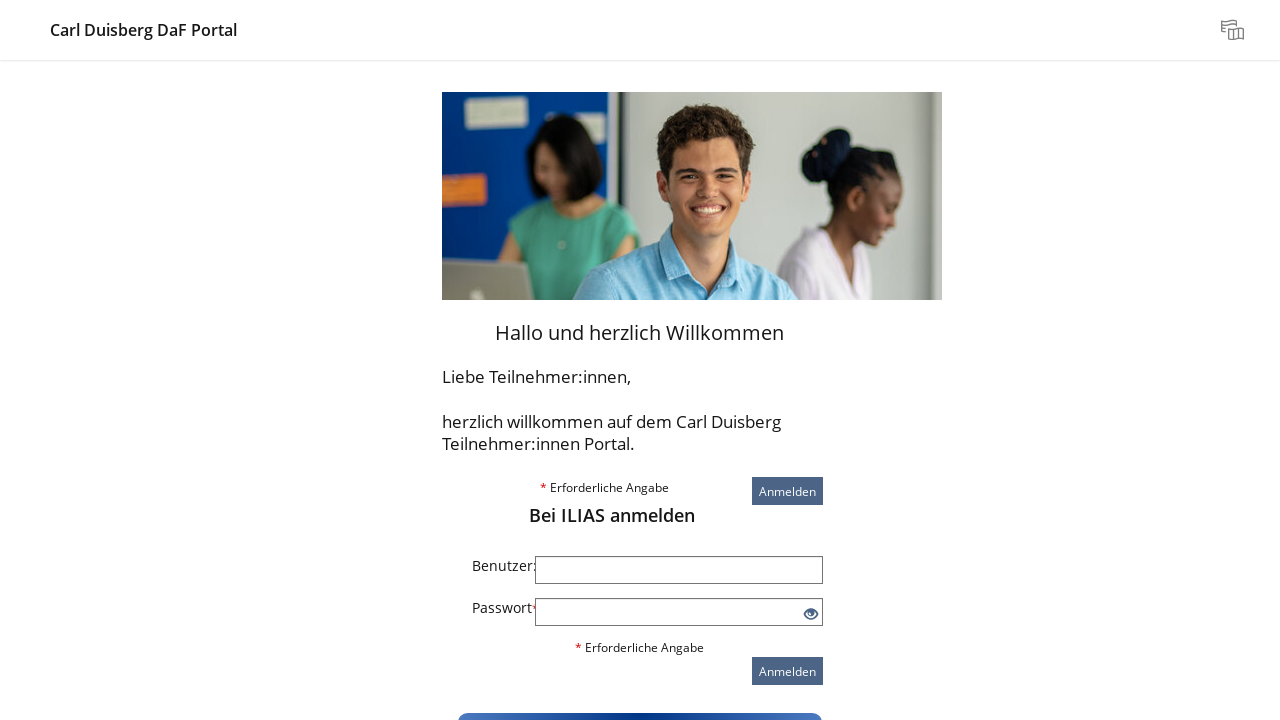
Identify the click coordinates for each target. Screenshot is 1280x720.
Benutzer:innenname (496, 565)
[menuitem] (1235, 30)
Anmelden (787, 491)
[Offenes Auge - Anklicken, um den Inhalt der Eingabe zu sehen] (811, 614)
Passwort (496, 607)
